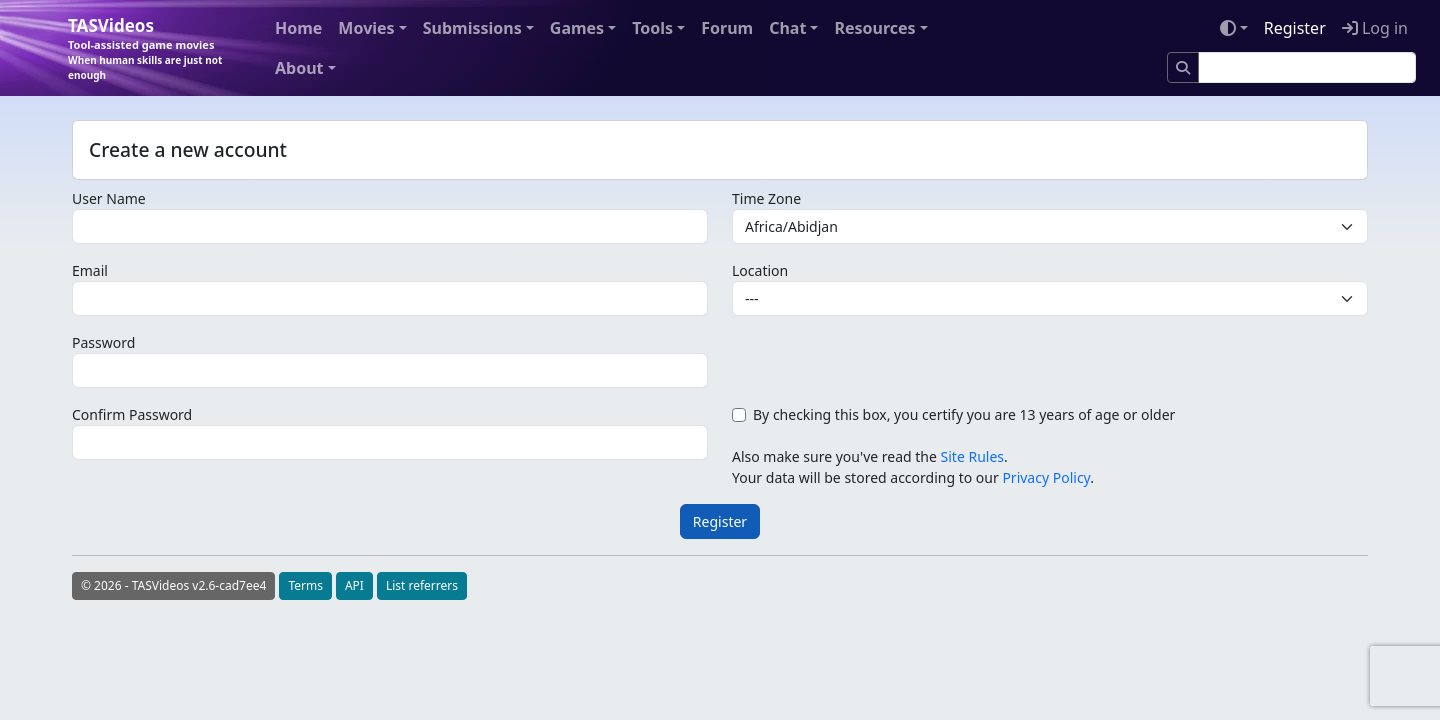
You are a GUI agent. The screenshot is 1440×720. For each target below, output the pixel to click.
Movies (366, 28)
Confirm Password (132, 414)
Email (90, 270)
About (299, 68)
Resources (874, 28)
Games (577, 28)
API (354, 585)
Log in (1375, 28)
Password (103, 342)
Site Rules (972, 456)
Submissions (472, 28)
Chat (787, 28)
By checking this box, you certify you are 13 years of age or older (964, 414)
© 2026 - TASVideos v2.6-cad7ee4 (173, 585)
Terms (305, 585)
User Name (109, 198)
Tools (652, 28)
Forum (727, 28)
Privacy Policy (1046, 477)
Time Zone (766, 198)
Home (298, 28)
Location (760, 270)
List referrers (422, 585)
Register (1295, 28)
